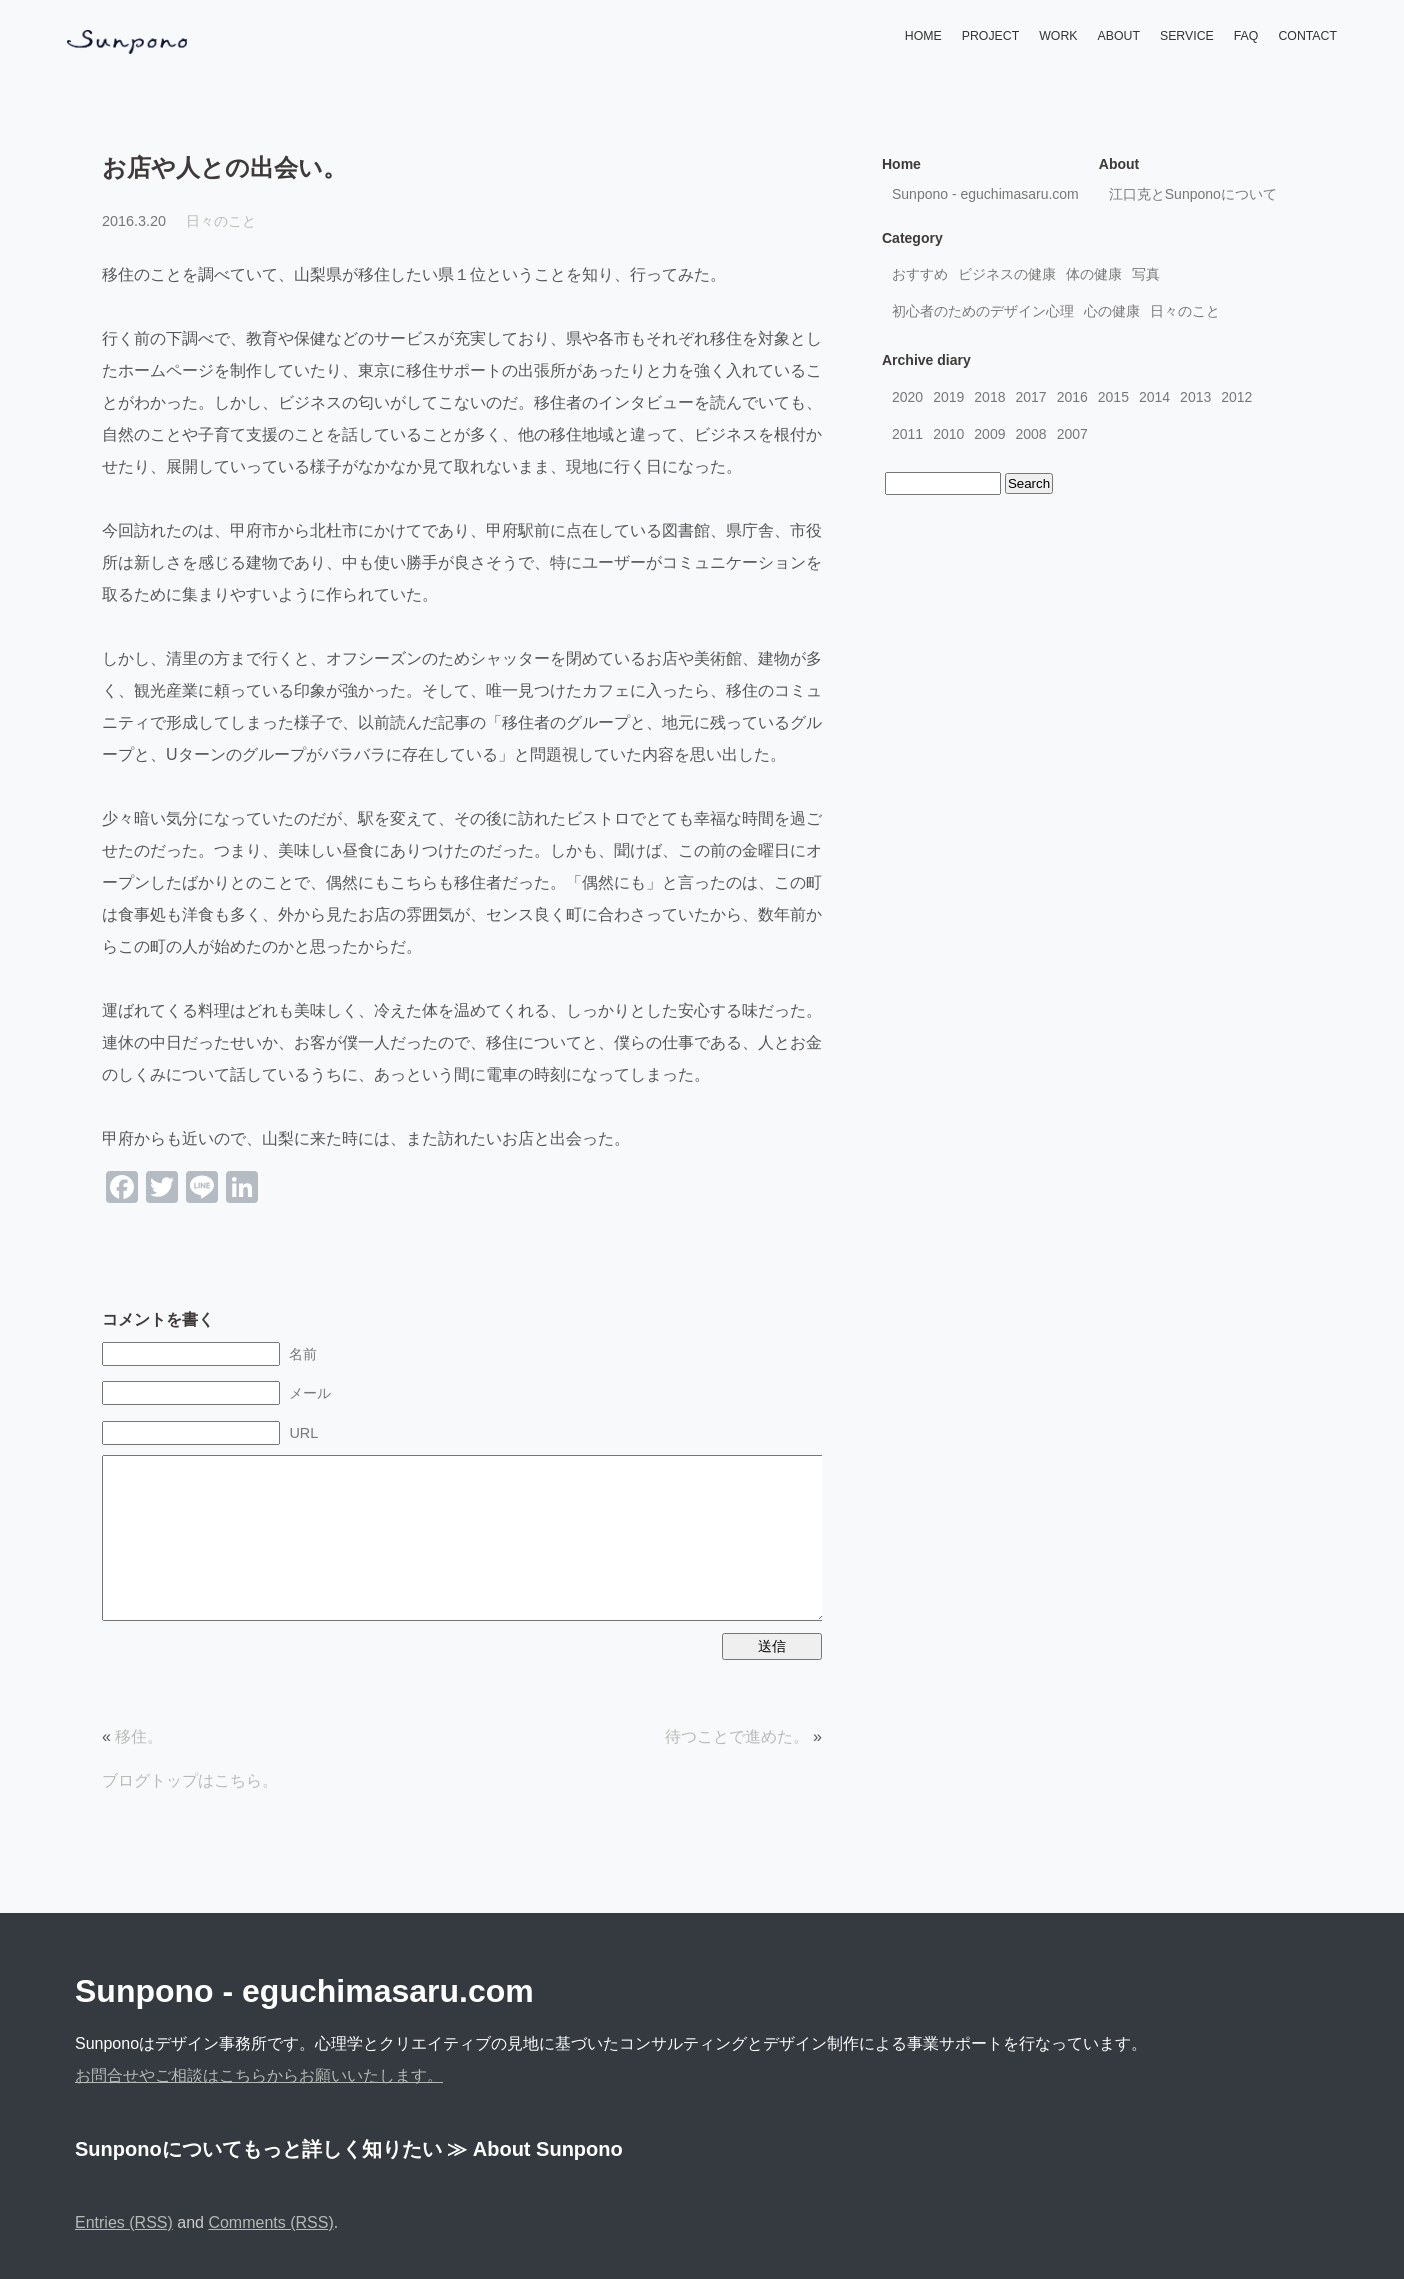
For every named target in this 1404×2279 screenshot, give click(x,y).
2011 (907, 434)
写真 (1146, 274)
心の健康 (1112, 311)
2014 (1154, 397)
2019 (948, 397)
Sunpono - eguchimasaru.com (985, 194)
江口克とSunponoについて (1193, 194)
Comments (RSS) (270, 2222)
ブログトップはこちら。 (190, 1780)
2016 (1072, 397)
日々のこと (221, 221)
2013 (1195, 397)
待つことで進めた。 (737, 1736)
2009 (989, 434)
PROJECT (990, 36)
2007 (1072, 434)
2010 (948, 434)
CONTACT (1307, 36)
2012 (1236, 397)
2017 (1030, 397)
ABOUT (1119, 36)
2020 (907, 397)
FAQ (1246, 36)
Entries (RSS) (124, 2222)
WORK (1058, 36)
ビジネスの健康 (1007, 274)
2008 (1030, 434)
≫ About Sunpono (535, 2149)
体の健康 (1094, 274)
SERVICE (1187, 36)
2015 (1113, 397)
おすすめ (920, 274)
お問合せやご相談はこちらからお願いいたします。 (259, 2075)
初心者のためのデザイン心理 (983, 311)
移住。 (139, 1736)
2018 (989, 397)
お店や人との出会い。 (224, 167)
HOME (923, 36)
